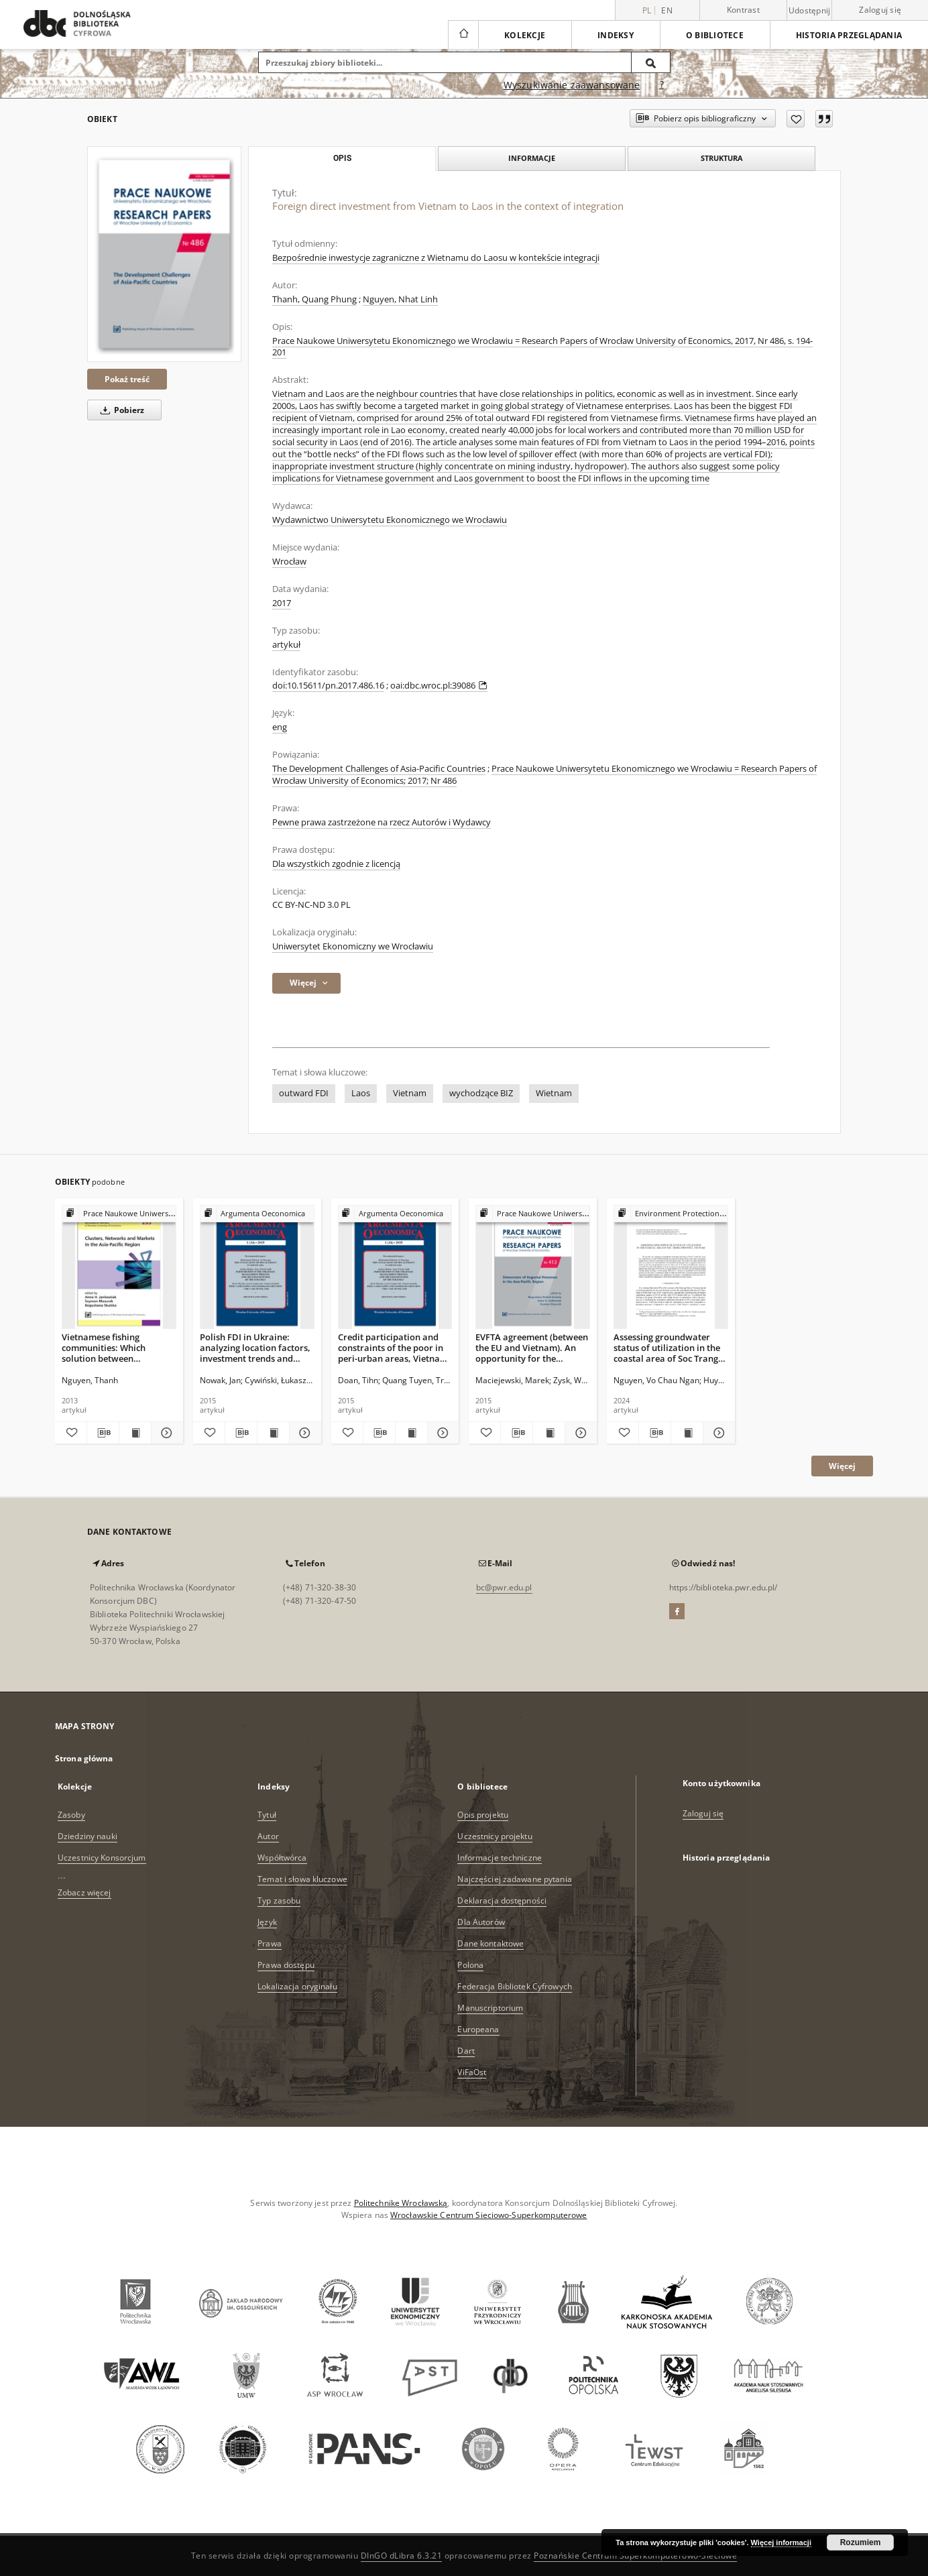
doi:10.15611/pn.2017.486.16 (328, 685)
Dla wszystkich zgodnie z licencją (336, 864)
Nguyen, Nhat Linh (400, 299)
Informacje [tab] (531, 158)
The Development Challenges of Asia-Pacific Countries (378, 768)
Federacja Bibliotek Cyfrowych (514, 1986)
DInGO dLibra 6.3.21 (402, 2555)
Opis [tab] (342, 158)
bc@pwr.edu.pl (504, 1587)
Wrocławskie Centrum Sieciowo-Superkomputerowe (488, 2215)
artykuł (286, 644)
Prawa (269, 1943)
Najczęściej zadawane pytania (514, 1879)
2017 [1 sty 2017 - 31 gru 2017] (281, 603)
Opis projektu (482, 1814)
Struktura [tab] (722, 158)
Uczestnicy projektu (494, 1836)
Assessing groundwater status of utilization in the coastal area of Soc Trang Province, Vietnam (667, 1347)
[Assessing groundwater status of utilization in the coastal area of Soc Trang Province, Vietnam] (671, 1268)
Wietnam (554, 1093)
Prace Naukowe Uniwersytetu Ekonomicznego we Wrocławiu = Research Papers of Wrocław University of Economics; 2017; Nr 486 (544, 774)
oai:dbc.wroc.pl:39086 (438, 685)
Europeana (478, 2029)
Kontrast (743, 9)
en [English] (667, 10)
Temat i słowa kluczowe (302, 1879)
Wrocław (289, 561)
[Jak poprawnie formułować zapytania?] (662, 85)
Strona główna (84, 1758)
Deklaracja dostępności (501, 1900)
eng (279, 727)
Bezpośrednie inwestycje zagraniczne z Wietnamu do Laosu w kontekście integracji (435, 258)
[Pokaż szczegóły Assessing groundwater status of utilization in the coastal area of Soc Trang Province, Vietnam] (717, 1433)
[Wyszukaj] (651, 62)
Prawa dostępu (285, 1965)
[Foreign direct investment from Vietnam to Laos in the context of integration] (164, 254)
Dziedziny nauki (87, 1836)
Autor (268, 1836)
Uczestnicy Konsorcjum (102, 1857)
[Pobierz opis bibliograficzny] (103, 1433)
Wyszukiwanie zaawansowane (572, 84)
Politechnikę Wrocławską (401, 2203)
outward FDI (304, 1093)
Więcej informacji (781, 2542)
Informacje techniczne (499, 1857)
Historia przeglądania (849, 35)
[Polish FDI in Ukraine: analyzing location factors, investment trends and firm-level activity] (257, 1268)
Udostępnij (810, 10)
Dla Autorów (480, 1922)
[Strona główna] (463, 35)
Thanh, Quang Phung (314, 299)
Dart (465, 2050)
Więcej (842, 1466)
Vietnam (409, 1093)
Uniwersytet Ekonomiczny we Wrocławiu (352, 946)
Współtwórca (281, 1857)
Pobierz (120, 410)
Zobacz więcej (84, 1892)
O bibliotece (715, 35)
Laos (360, 1093)
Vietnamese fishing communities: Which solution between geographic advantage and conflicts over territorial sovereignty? (117, 1347)
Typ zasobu (278, 1900)
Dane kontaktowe (490, 1943)
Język (267, 1922)
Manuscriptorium (490, 2007)
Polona (470, 1965)
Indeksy (615, 35)
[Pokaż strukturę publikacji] (119, 1214)
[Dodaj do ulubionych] (796, 118)
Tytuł (266, 1814)
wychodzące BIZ (481, 1093)
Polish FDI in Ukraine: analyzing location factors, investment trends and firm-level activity (255, 1347)
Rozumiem (860, 2542)
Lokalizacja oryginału (297, 1986)
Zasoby (71, 1814)
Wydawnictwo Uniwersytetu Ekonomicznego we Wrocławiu (389, 520)
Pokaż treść (127, 379)
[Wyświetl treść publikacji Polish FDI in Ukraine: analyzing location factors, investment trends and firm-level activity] (273, 1433)
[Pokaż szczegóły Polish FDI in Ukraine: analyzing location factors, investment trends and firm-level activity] (303, 1433)
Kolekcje (524, 35)
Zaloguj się (880, 9)
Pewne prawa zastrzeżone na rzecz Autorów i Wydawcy (381, 822)
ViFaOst (471, 2072)
